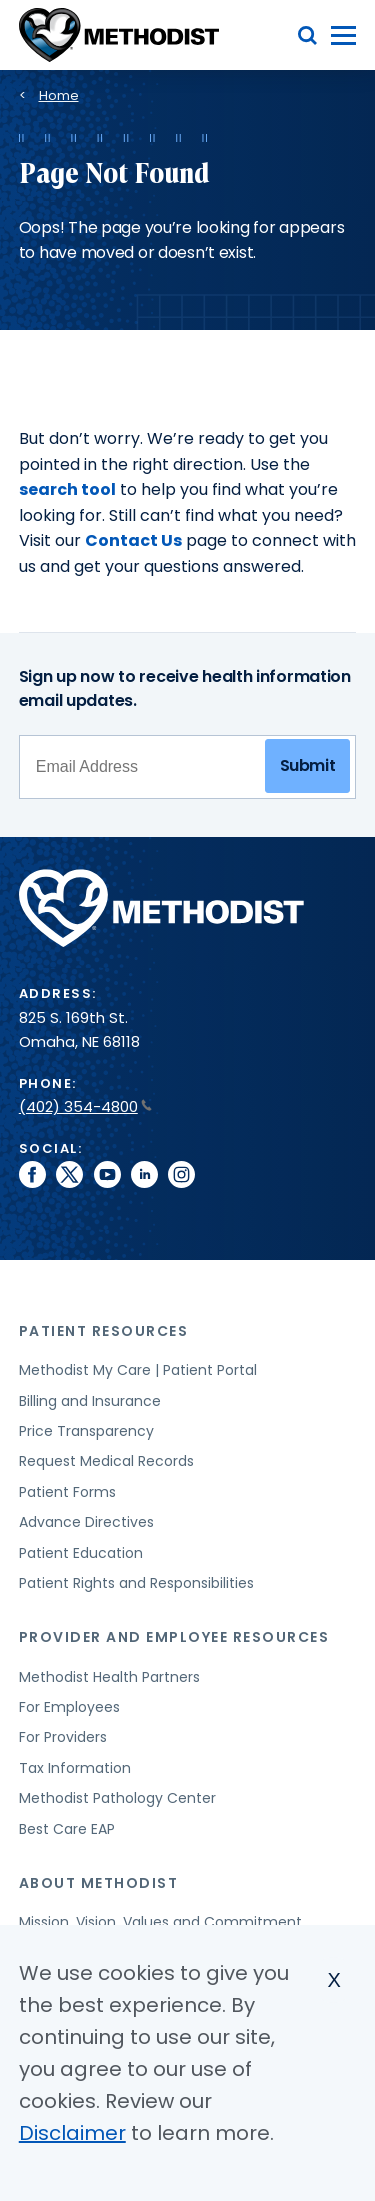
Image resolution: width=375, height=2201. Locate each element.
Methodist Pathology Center (117, 1798)
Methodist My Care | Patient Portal (138, 1370)
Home (59, 95)
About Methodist (99, 1883)
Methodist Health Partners (109, 1677)
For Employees (69, 1707)
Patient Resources (104, 1331)
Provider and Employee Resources (174, 1637)
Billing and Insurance (90, 1401)
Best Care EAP (67, 1829)
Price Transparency (86, 1431)
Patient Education (81, 1553)
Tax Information (75, 1768)
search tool (67, 489)
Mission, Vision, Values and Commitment (160, 1922)
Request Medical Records (106, 1461)
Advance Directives (86, 1522)
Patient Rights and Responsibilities (136, 1583)
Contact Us (133, 540)
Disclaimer (72, 2133)
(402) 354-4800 (85, 1106)
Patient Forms (67, 1492)
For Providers (63, 1737)
